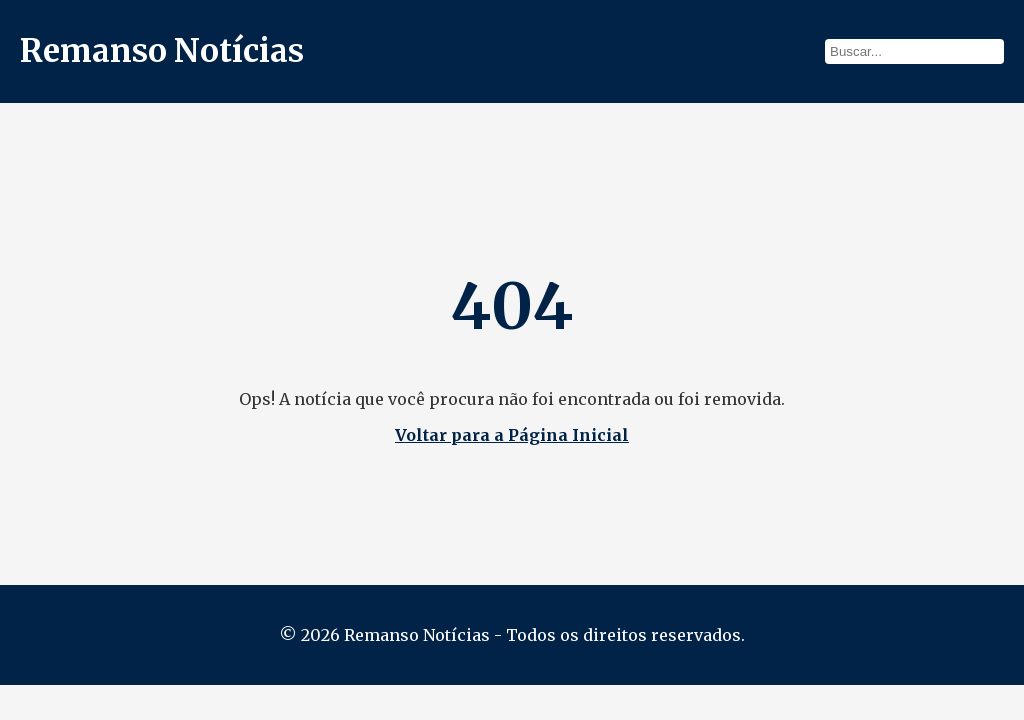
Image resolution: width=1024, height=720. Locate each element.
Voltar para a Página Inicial (512, 435)
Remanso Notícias (162, 51)
